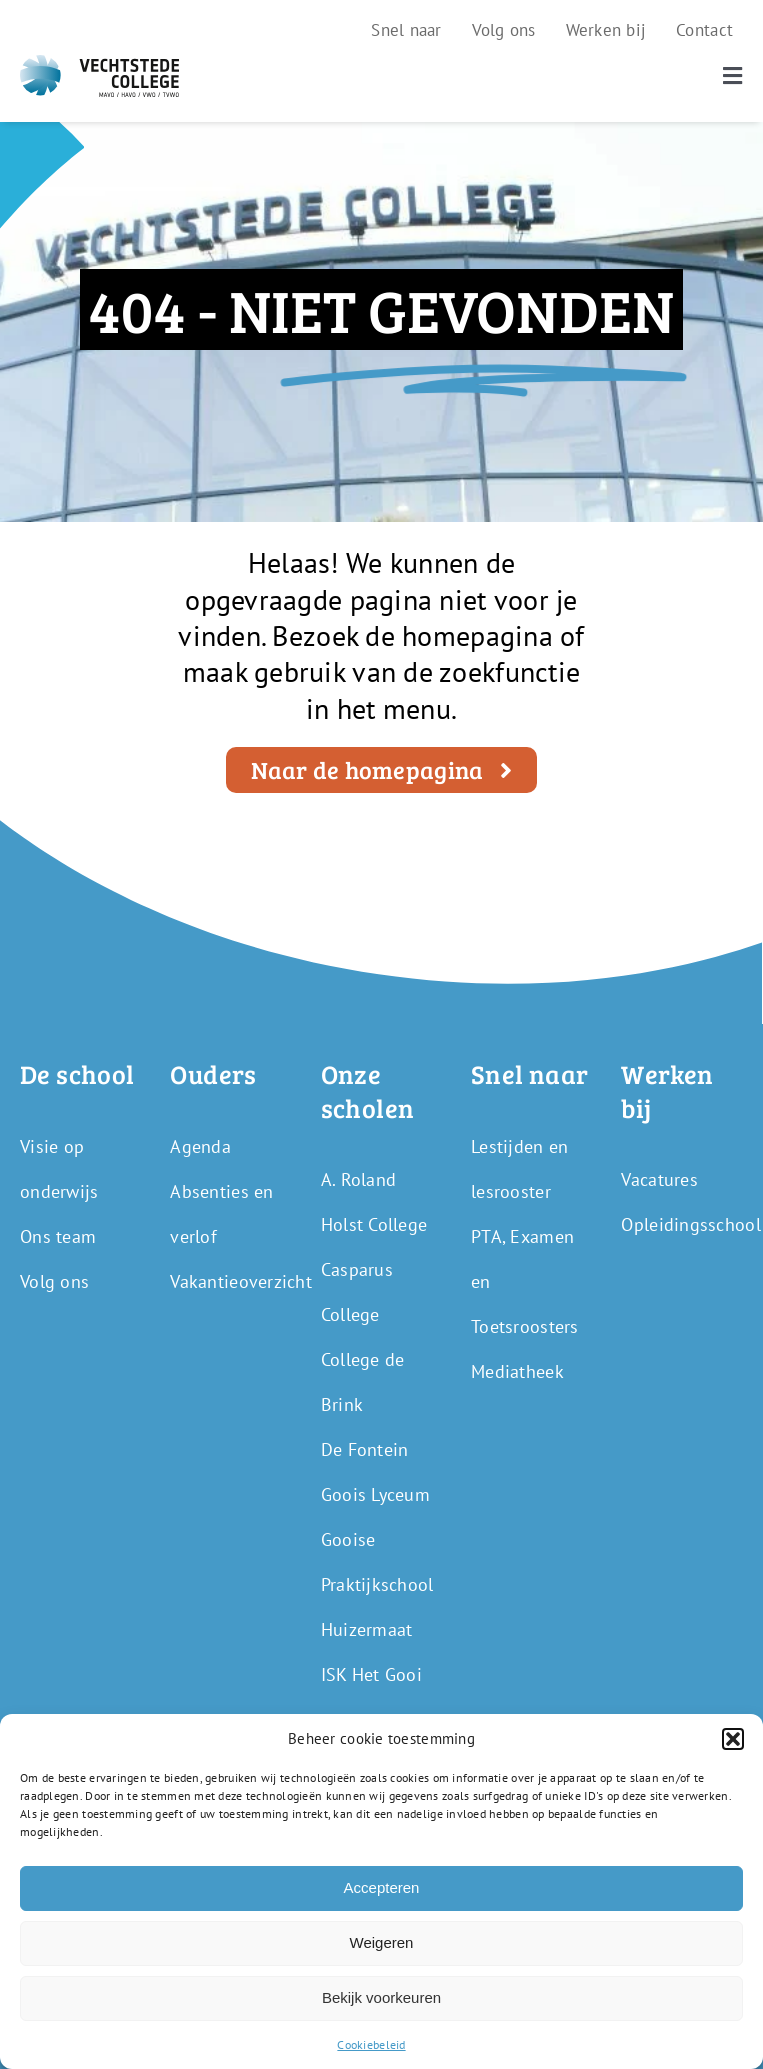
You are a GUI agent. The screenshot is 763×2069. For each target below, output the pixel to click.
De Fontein (365, 1449)
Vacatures (659, 1179)
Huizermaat (367, 1629)
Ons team (58, 1236)
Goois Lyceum (375, 1494)
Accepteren (382, 1887)
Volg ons (54, 1281)
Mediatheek (517, 1371)
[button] (733, 1739)
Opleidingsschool (690, 1224)
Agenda (200, 1146)
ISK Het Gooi (371, 1674)
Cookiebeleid (371, 2044)
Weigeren (382, 1942)
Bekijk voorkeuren (381, 1997)
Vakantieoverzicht (241, 1281)
